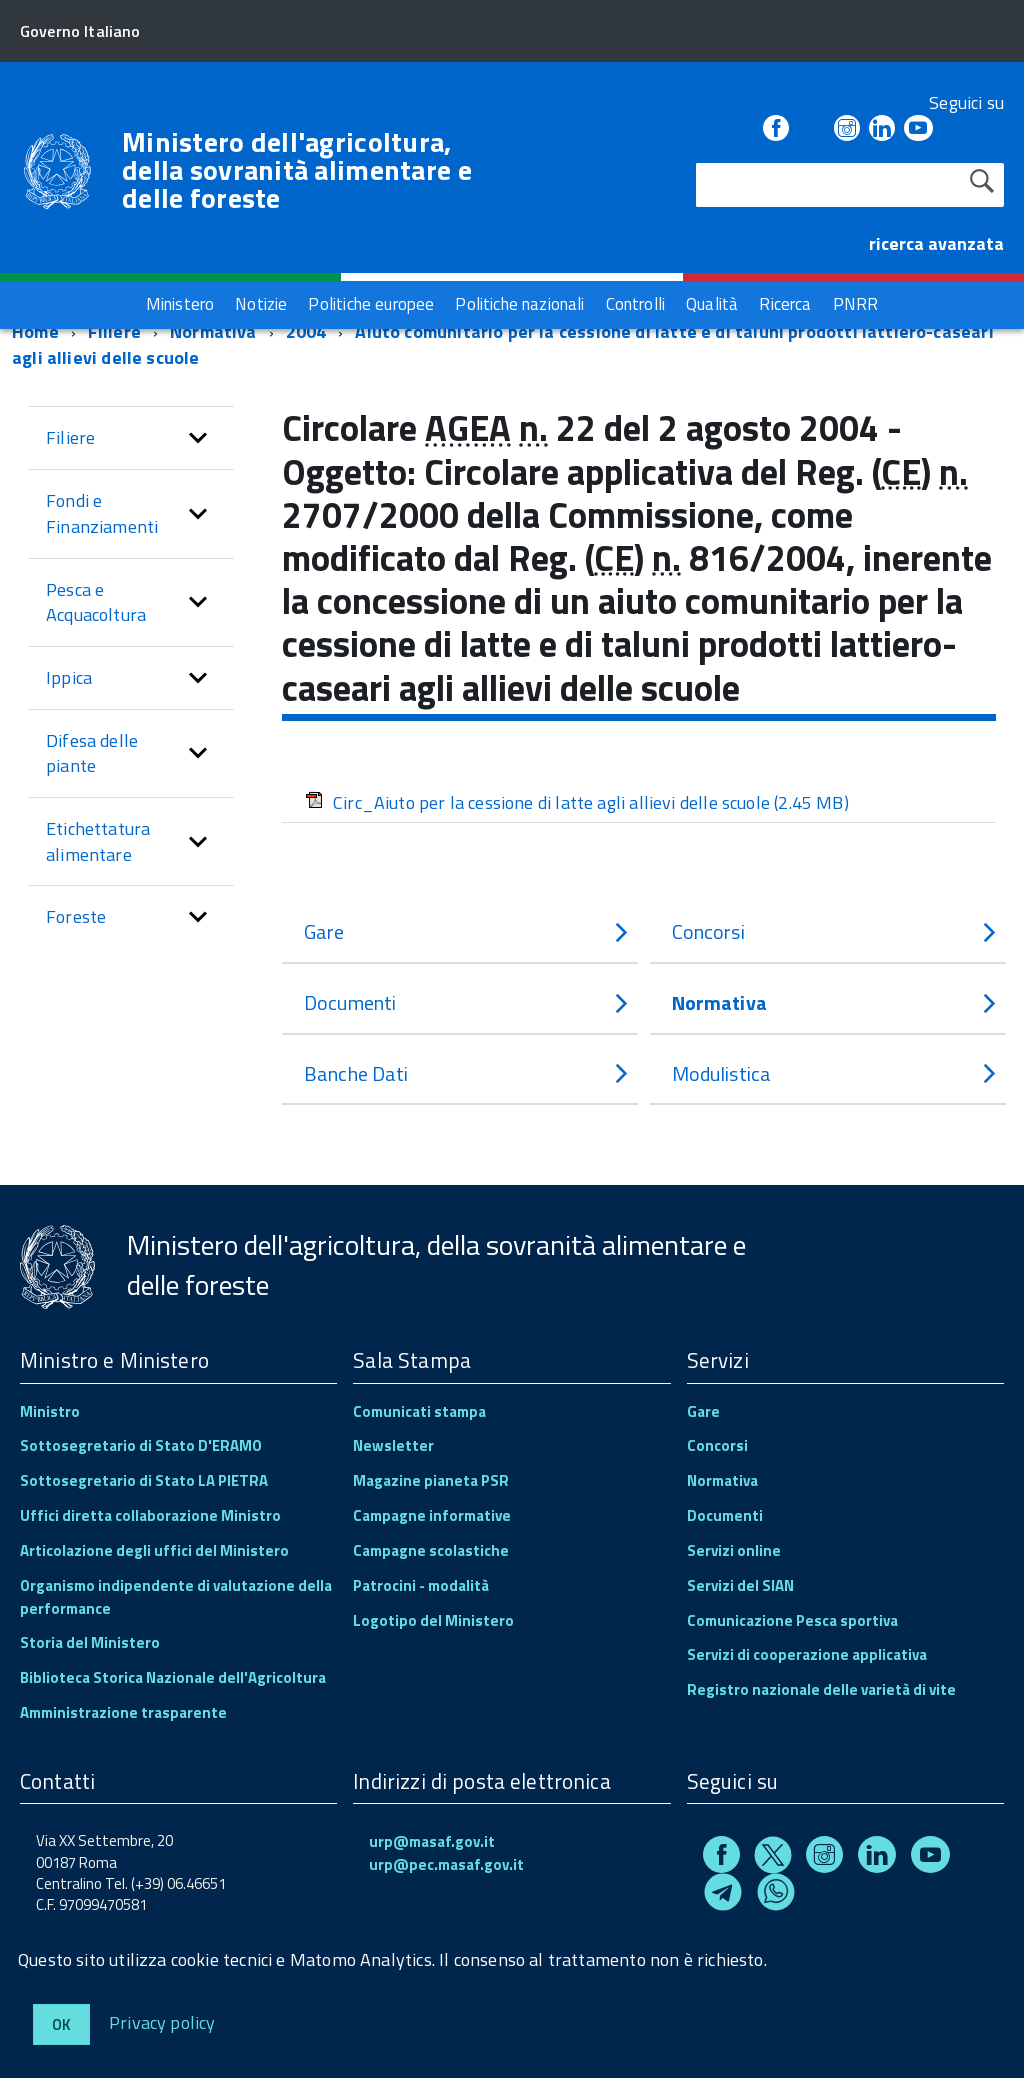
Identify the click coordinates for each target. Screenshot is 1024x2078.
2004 (306, 331)
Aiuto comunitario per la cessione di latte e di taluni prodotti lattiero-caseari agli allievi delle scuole (503, 344)
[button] (198, 438)
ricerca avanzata (936, 243)
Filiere (114, 331)
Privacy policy (162, 2021)
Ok (61, 2024)
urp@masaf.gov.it (432, 1841)
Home (35, 331)
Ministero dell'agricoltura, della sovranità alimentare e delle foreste (297, 170)
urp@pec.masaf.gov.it (446, 1864)
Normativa (213, 331)
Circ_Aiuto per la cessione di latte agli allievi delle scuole (577, 802)
